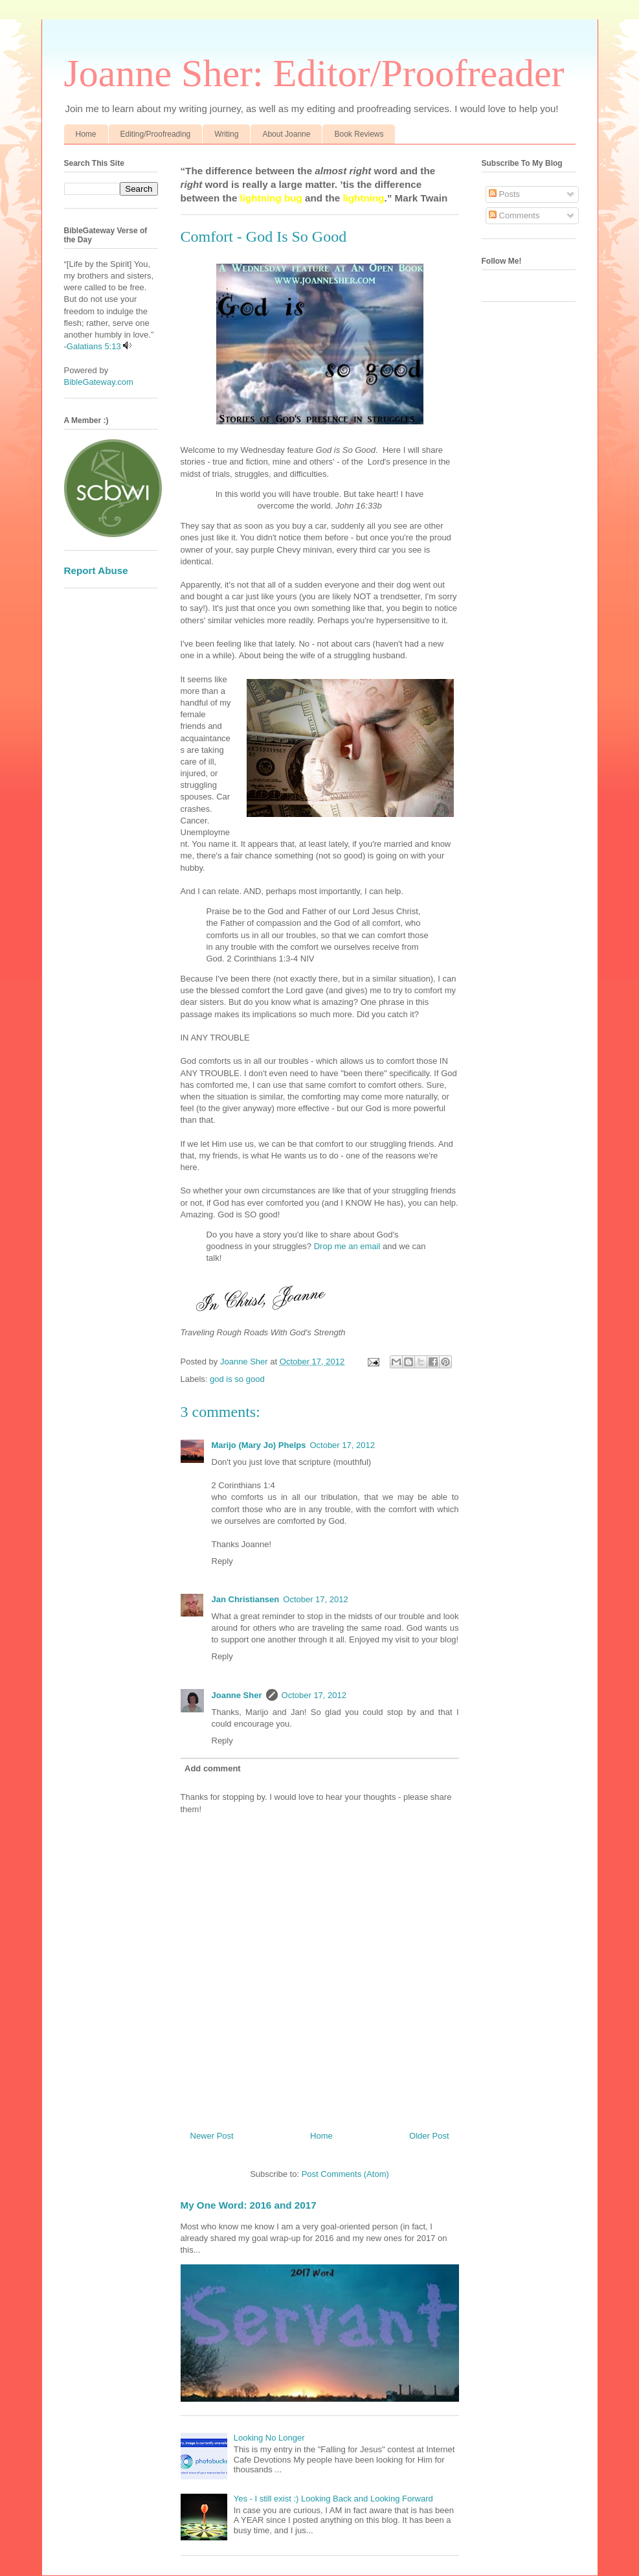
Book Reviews (358, 134)
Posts (504, 194)
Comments (514, 215)
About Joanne (286, 134)
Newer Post (212, 2136)
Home (86, 134)
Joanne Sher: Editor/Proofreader (314, 73)
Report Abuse (96, 570)
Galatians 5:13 (94, 346)
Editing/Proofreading (155, 134)
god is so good (237, 1379)
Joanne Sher (237, 1695)
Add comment (213, 1768)
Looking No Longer (269, 2438)
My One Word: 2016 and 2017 (249, 2205)
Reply (222, 1561)
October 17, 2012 (341, 1445)
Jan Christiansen (246, 1599)
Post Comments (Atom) (345, 2174)
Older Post (429, 2136)
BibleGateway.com (98, 382)
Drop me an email (347, 1246)
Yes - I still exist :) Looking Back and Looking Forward (333, 2498)
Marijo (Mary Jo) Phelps (259, 1445)
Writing (226, 134)
